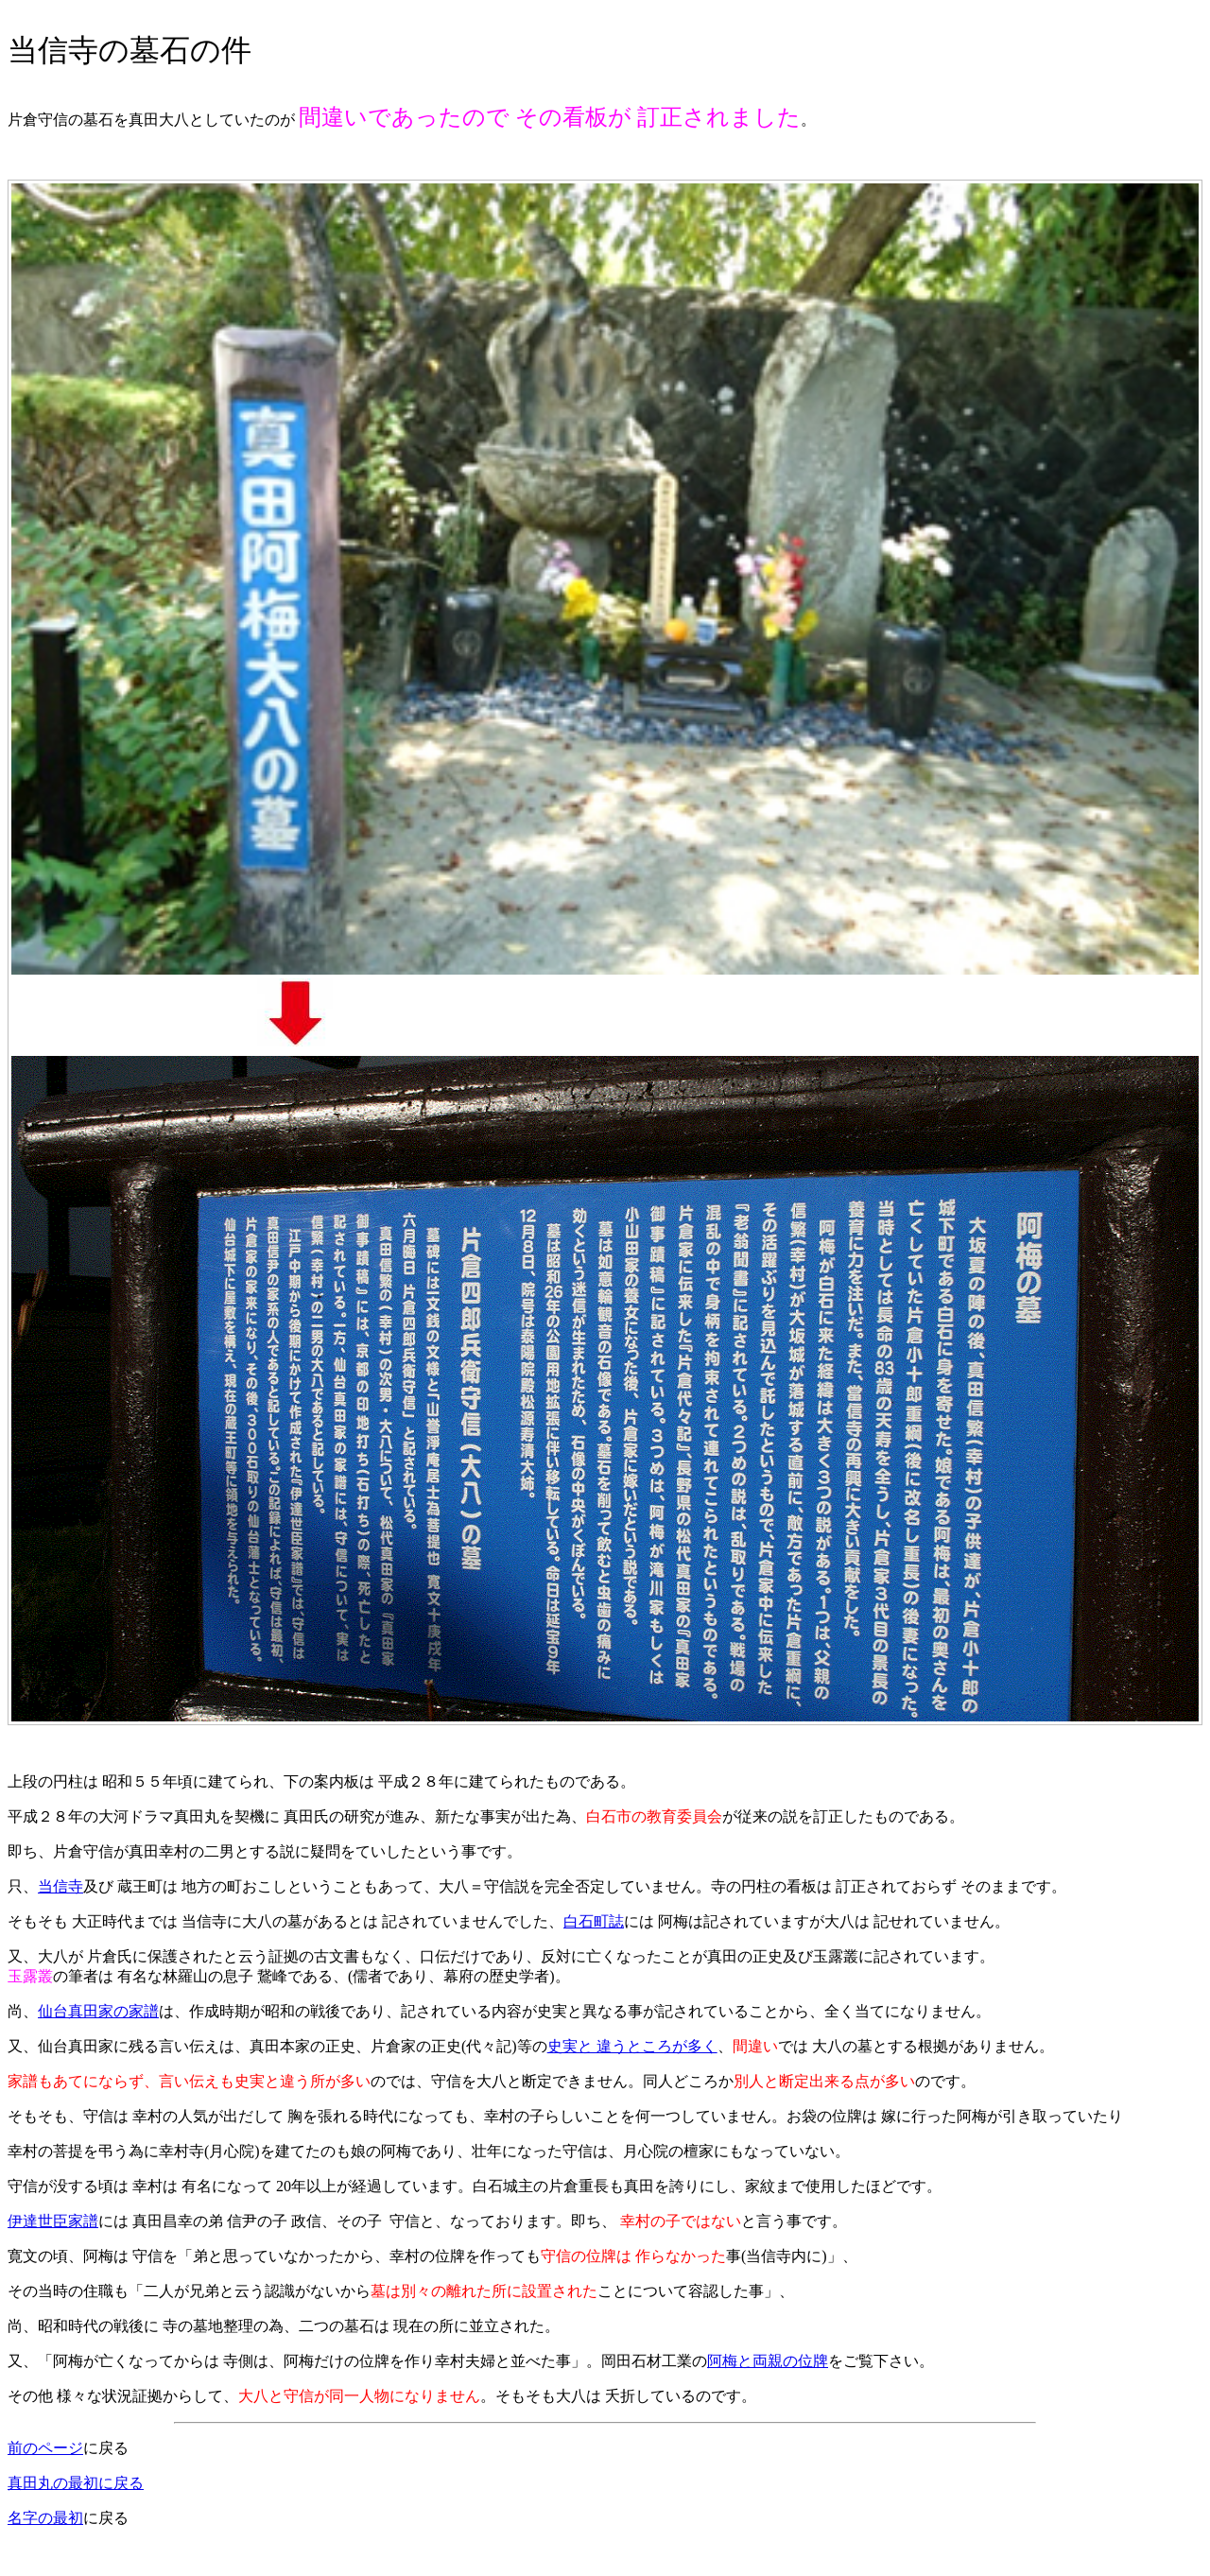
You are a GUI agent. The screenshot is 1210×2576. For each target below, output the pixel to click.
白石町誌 (593, 1921)
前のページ (45, 2448)
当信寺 (60, 1886)
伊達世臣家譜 (53, 2221)
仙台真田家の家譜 (98, 2011)
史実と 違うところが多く (632, 2046)
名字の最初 (45, 2518)
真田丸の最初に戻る (76, 2483)
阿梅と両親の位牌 (767, 2361)
